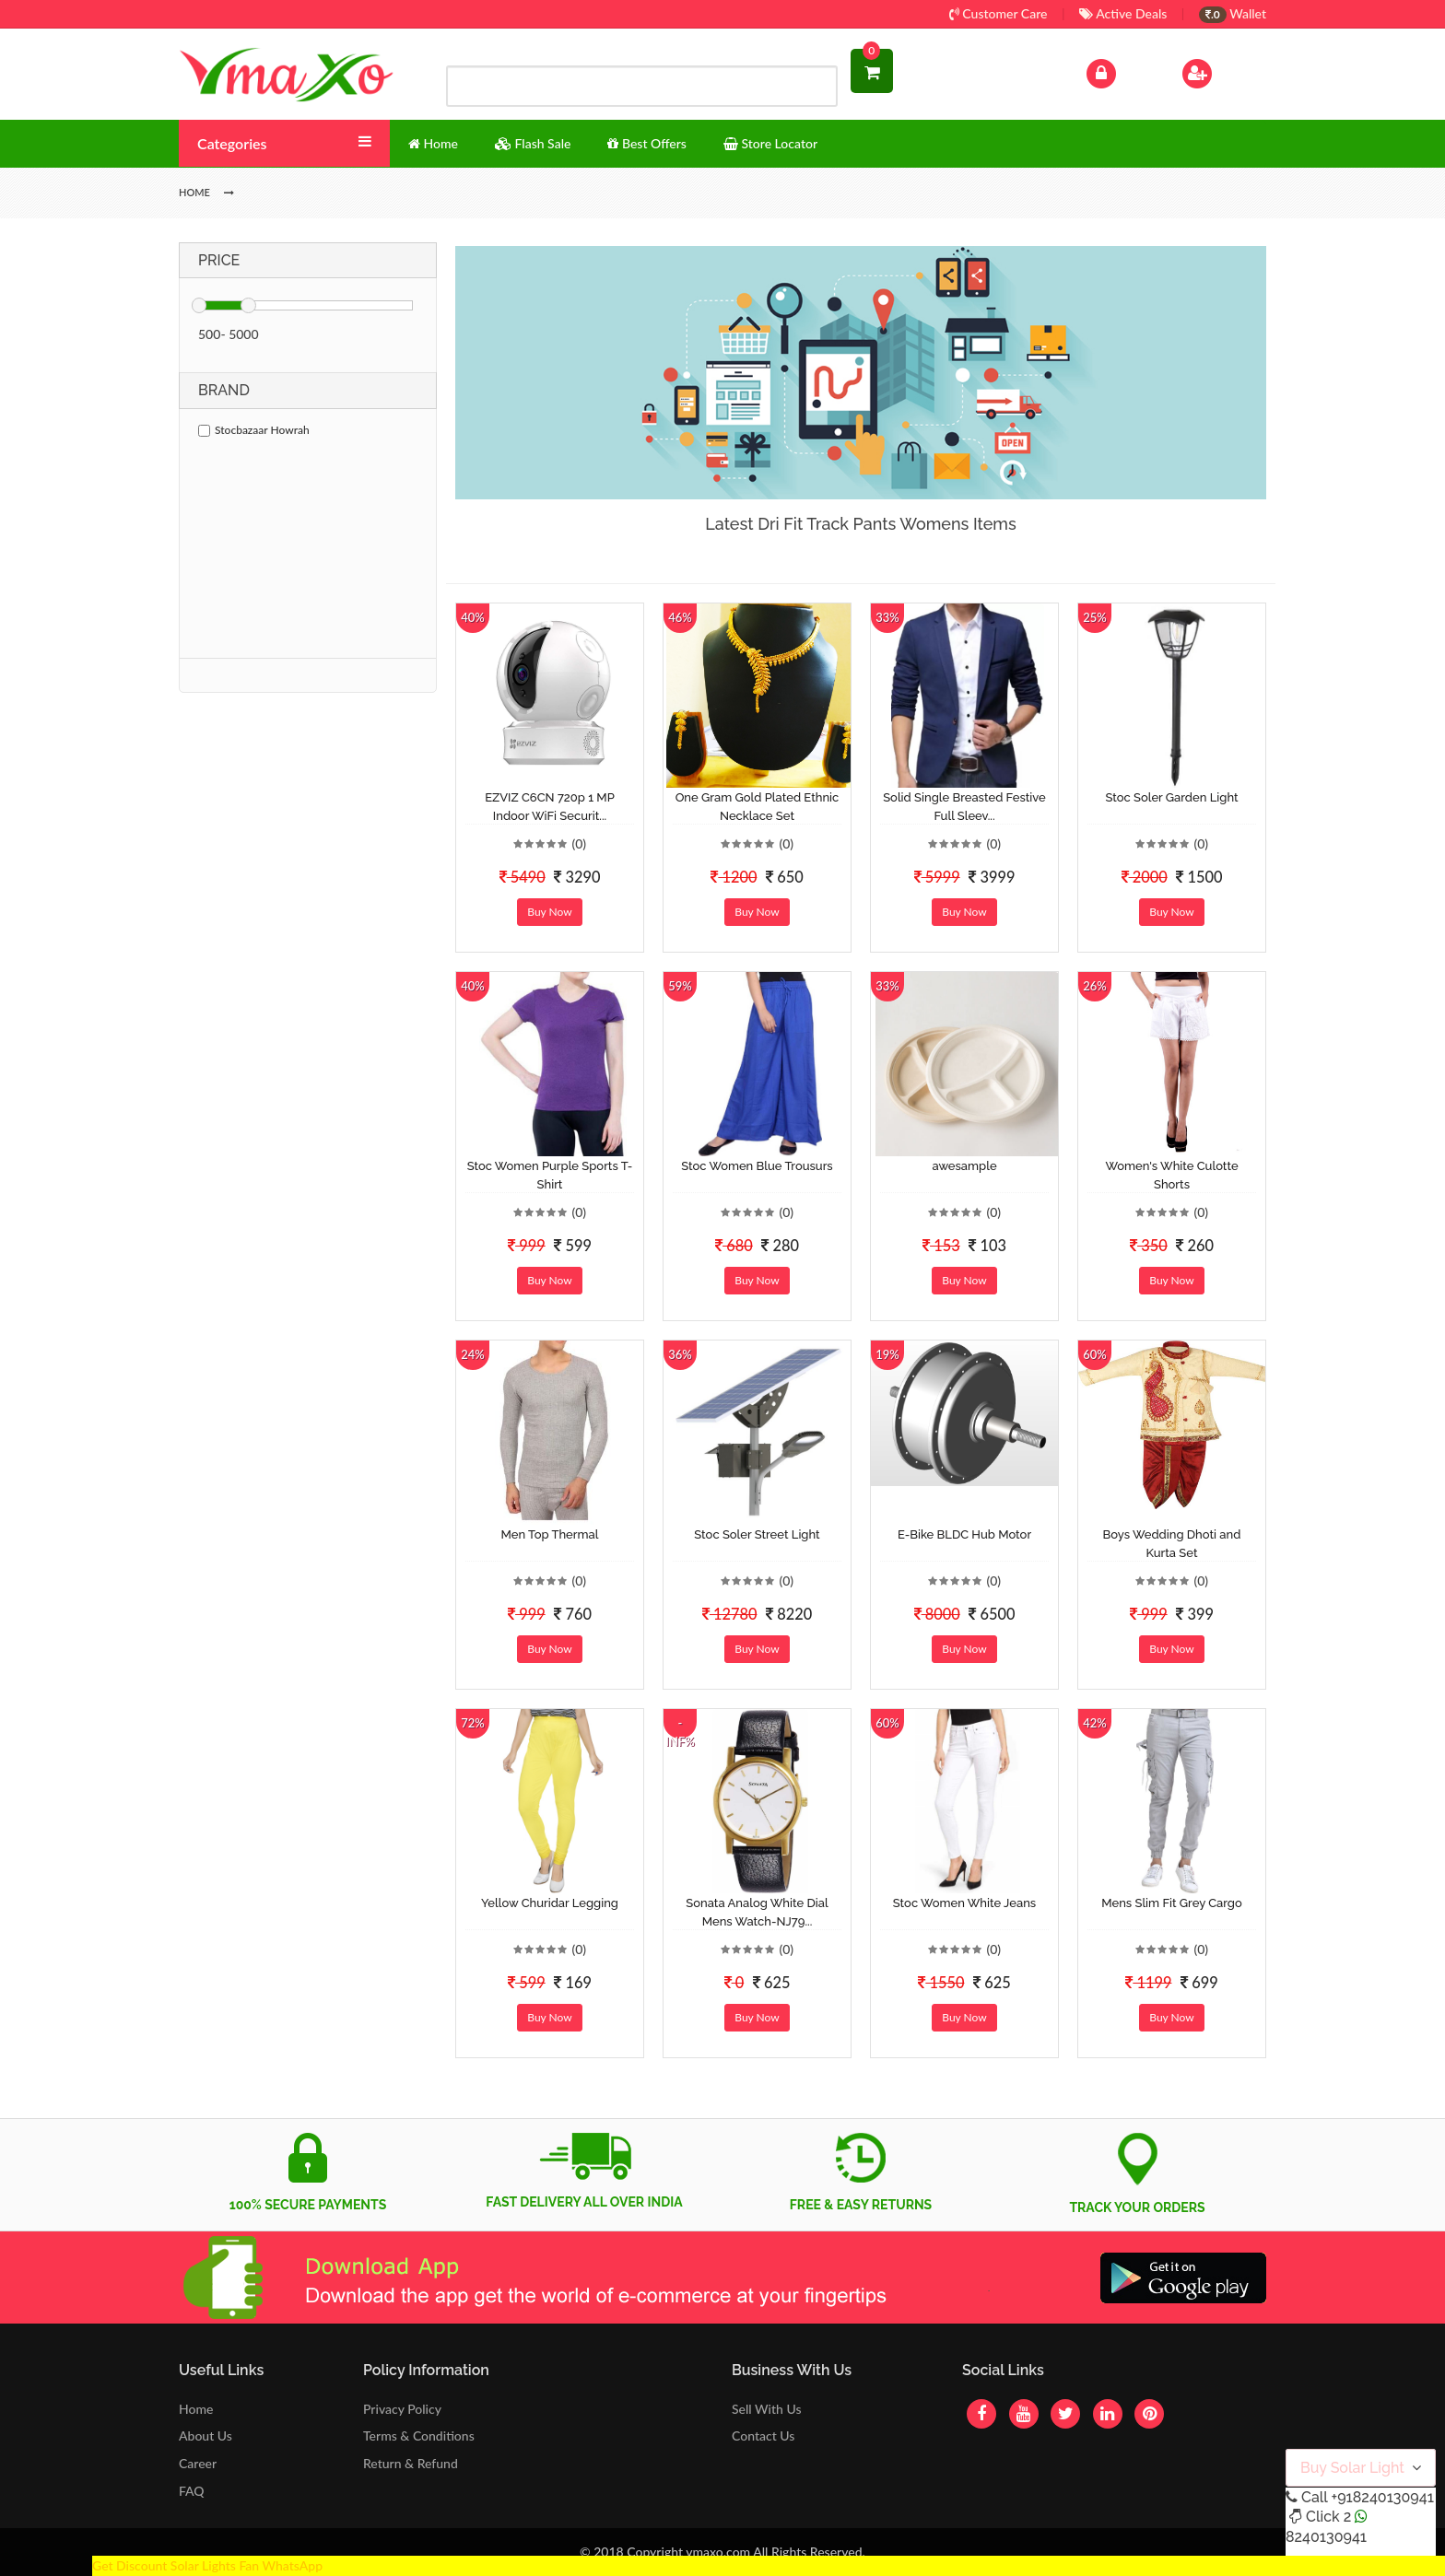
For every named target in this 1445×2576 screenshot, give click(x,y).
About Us (205, 2435)
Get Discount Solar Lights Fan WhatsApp (207, 2565)
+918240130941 (1382, 2497)
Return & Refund (410, 2463)
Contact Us (763, 2435)
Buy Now (549, 912)
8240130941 (1326, 2537)
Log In (1121, 71)
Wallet (1232, 13)
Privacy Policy (402, 2409)
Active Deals (1123, 13)
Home (196, 2409)
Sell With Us (766, 2409)
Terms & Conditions (419, 2435)
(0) (578, 843)
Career (198, 2463)
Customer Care (998, 13)
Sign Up (1221, 71)
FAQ (192, 2491)
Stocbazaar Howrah (254, 430)
